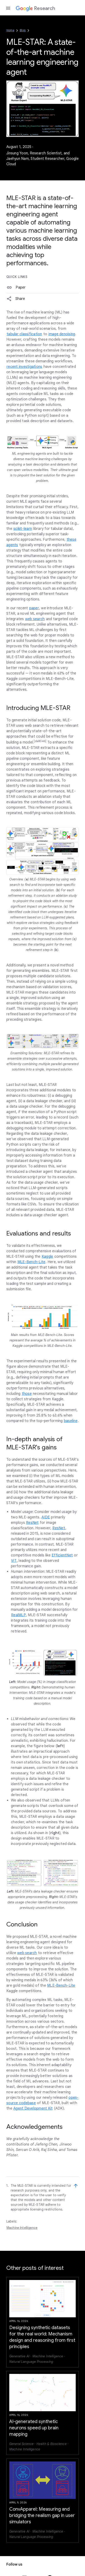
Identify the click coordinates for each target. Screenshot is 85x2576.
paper (34, 608)
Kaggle (47, 1256)
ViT (14, 1560)
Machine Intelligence (22, 2228)
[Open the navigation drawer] (8, 8)
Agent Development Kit (33, 2108)
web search (35, 619)
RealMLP (18, 1615)
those (27, 1393)
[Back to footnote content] (76, 2197)
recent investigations (24, 366)
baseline (71, 1421)
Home (10, 30)
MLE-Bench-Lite (31, 1262)
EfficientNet (62, 1555)
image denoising (62, 334)
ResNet (32, 1522)
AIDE (45, 1517)
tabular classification (24, 334)
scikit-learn (22, 528)
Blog (23, 30)
